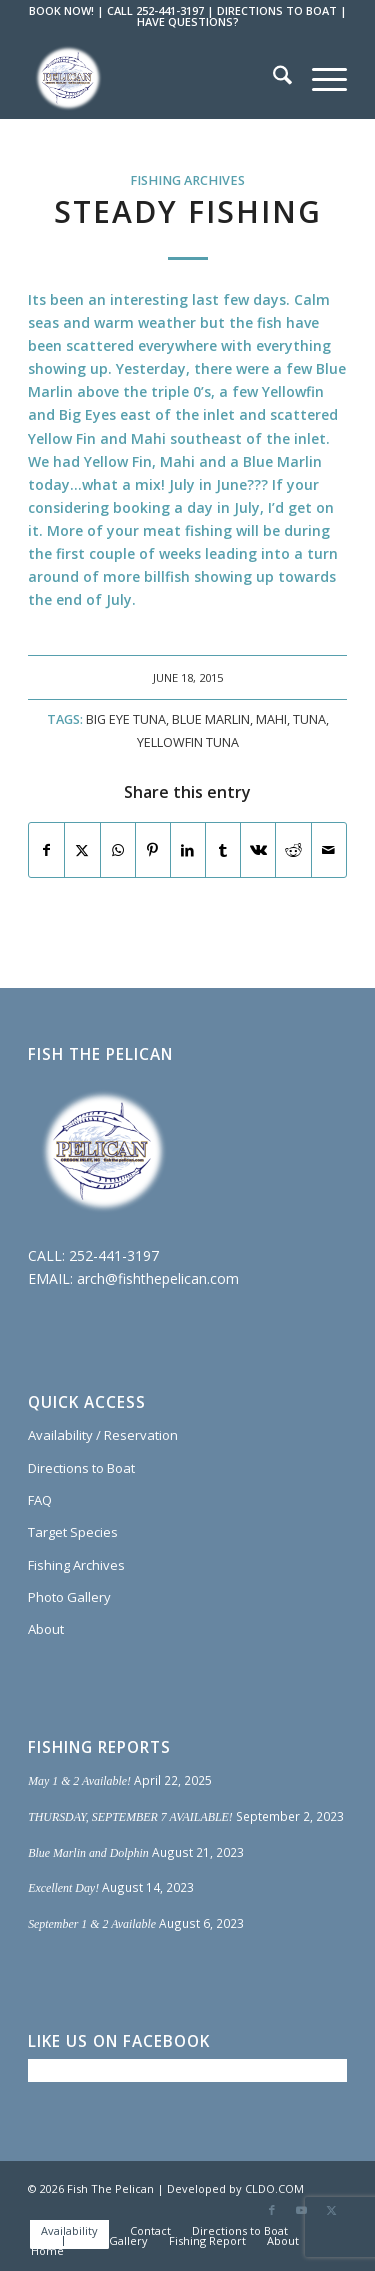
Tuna (309, 719)
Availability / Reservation (103, 1435)
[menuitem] (272, 78)
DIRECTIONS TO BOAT (277, 10)
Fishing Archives (187, 180)
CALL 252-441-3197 (155, 10)
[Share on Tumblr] (223, 850)
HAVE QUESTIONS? (188, 21)
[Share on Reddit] (293, 850)
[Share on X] (82, 850)
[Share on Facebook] (46, 850)
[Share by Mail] (329, 850)
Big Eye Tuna (126, 719)
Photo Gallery (69, 1597)
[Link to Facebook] (272, 2210)
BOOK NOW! (61, 10)
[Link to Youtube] (302, 2210)
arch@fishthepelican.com (158, 1278)
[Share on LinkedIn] (188, 850)
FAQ (40, 1500)
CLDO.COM (274, 2188)
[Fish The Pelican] (155, 78)
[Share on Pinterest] (153, 850)
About (46, 1629)
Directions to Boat (81, 1468)
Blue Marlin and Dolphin (88, 1853)
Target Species (73, 1532)
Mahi (271, 719)
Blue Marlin (211, 719)
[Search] (272, 78)
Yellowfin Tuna (188, 742)
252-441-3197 (114, 1255)
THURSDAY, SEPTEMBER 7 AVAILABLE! (130, 1817)
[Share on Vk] (258, 850)
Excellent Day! (63, 1888)
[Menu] (319, 78)
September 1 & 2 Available (92, 1924)
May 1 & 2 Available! (79, 1781)
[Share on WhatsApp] (118, 850)
